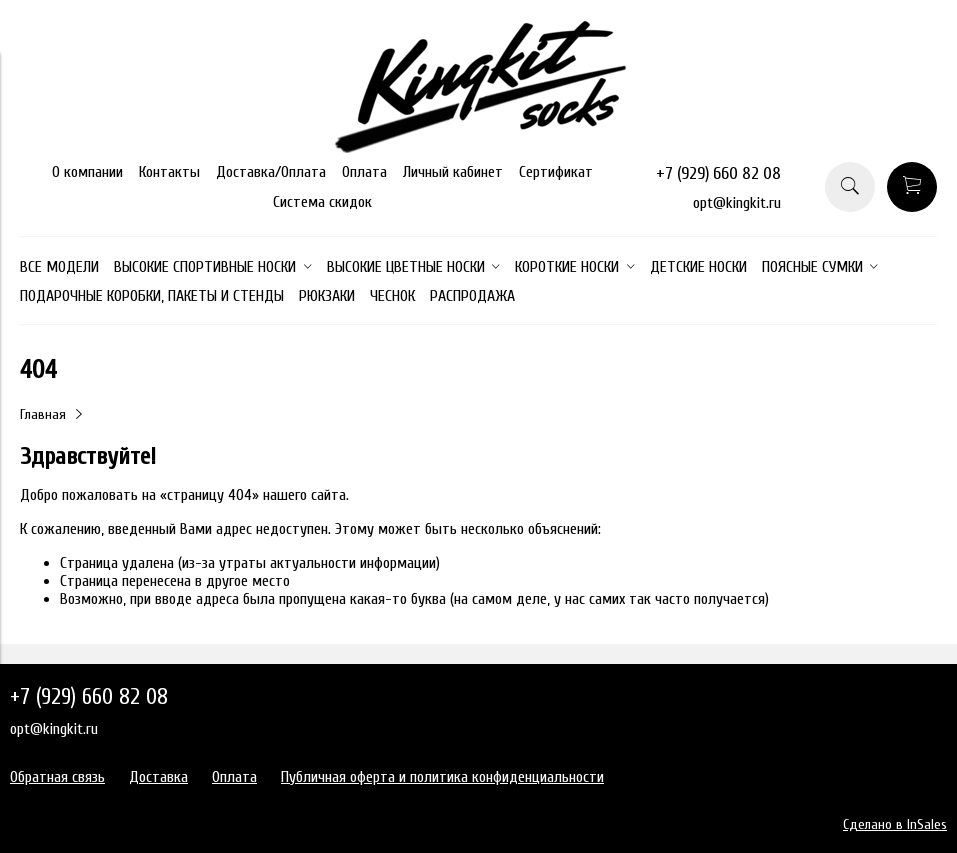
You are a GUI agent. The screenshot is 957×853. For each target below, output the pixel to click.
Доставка (158, 777)
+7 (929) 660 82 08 (718, 173)
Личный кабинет (453, 172)
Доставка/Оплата (271, 172)
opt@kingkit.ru (737, 203)
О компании (87, 172)
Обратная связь (57, 777)
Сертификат (556, 172)
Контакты (169, 172)
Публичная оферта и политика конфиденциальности (442, 777)
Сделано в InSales (895, 824)
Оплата (364, 172)
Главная (43, 414)
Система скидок (322, 202)
